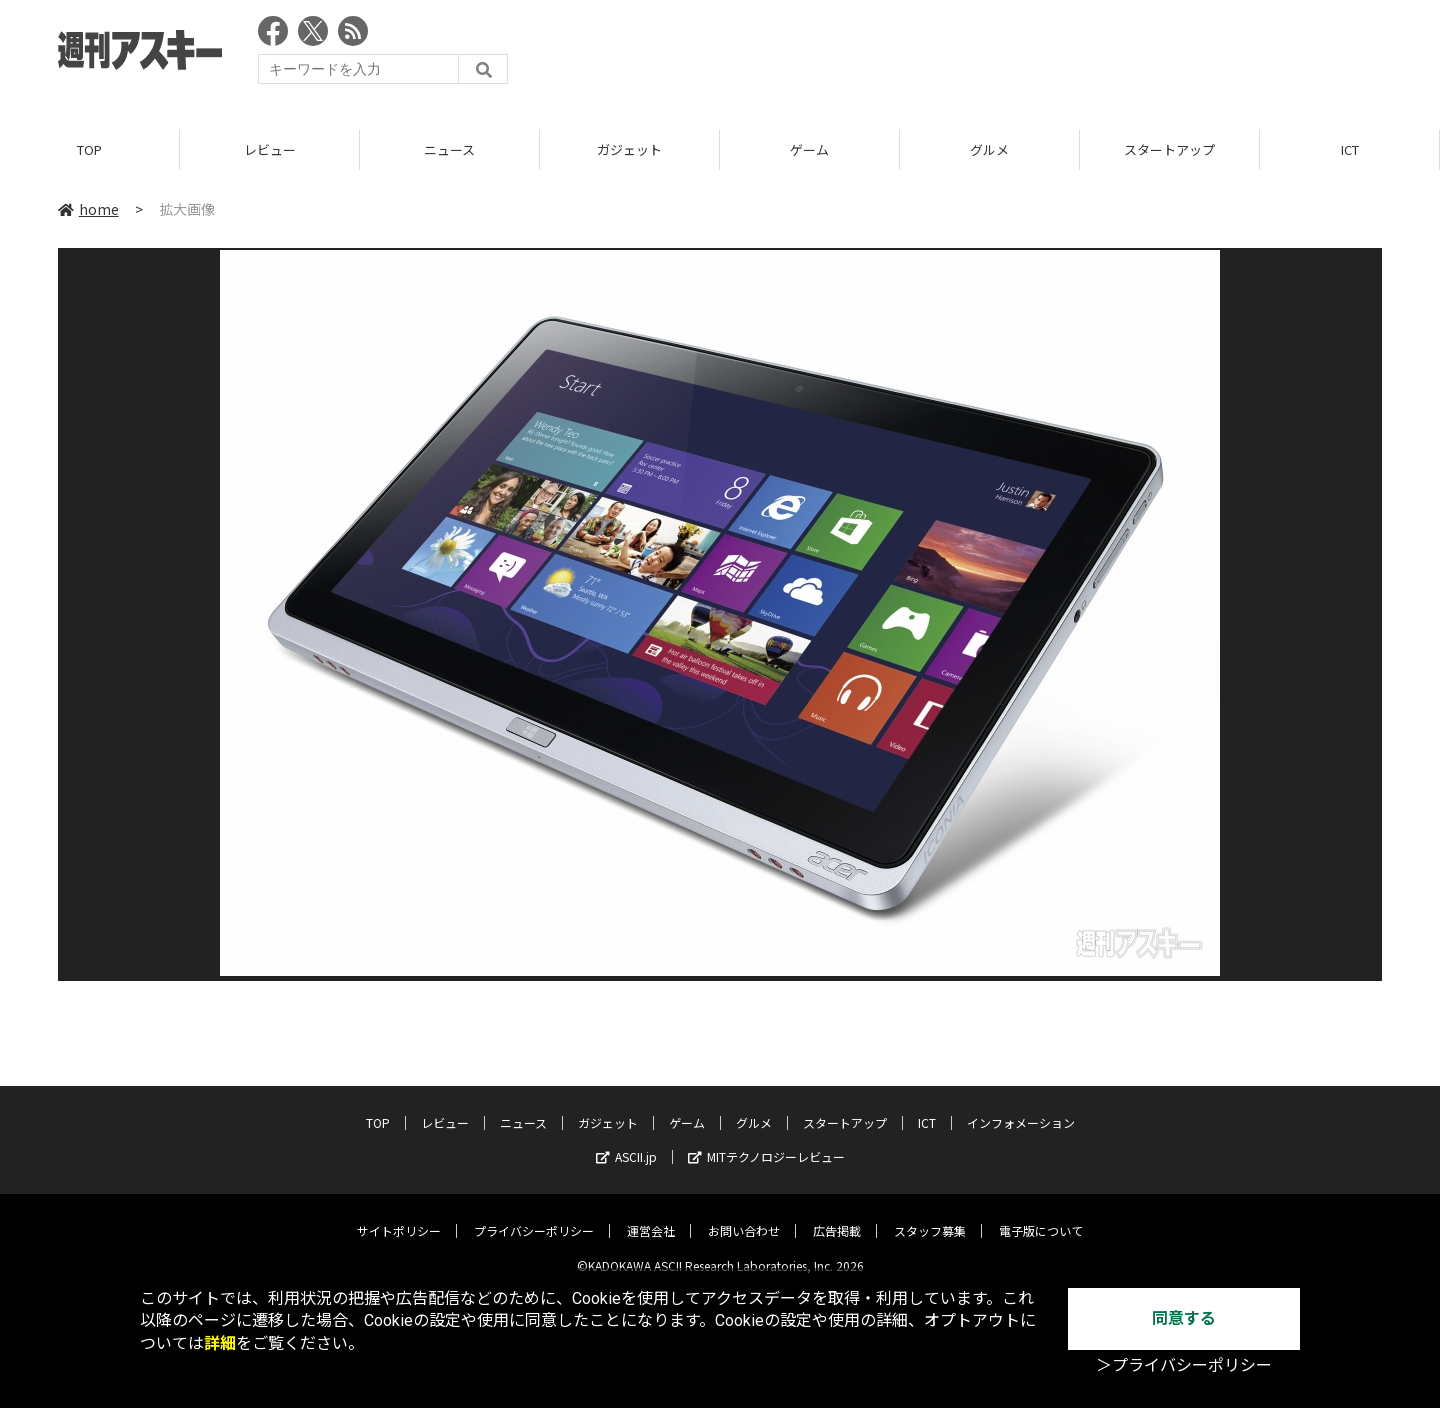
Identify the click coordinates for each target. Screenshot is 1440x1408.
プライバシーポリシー (534, 1215)
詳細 (220, 1343)
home (88, 209)
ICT (1350, 149)
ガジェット (629, 149)
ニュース (449, 149)
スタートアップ (1169, 149)
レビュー (270, 149)
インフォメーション (1021, 1107)
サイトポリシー (399, 1215)
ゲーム (809, 149)
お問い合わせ (744, 1215)
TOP (89, 149)
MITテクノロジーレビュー (766, 1141)
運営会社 (651, 1215)
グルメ (989, 149)
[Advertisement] (1018, 55)
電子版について (1041, 1215)
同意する (1184, 1318)
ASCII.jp (626, 1141)
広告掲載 (837, 1215)
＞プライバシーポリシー (1184, 1365)
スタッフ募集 (930, 1215)
